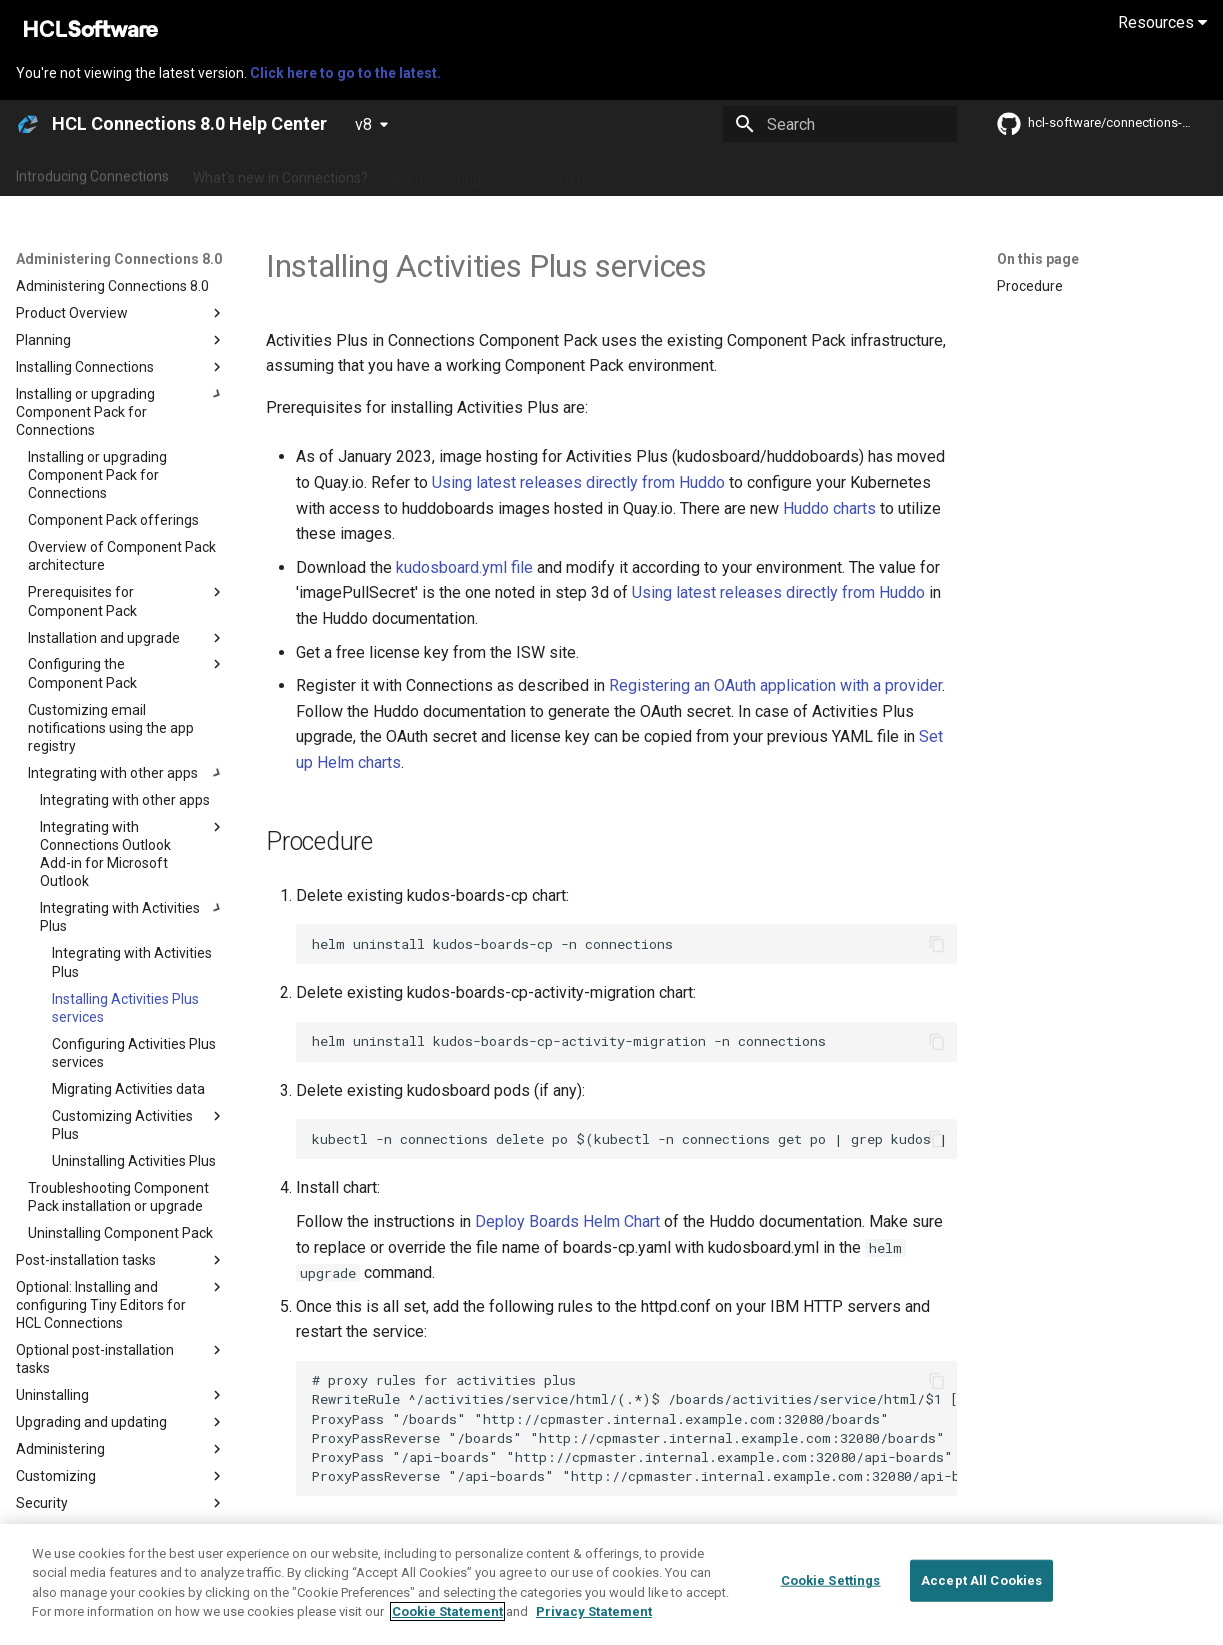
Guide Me (1020, 173)
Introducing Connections (92, 173)
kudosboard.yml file (464, 567)
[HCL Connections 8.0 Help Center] (28, 124)
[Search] (840, 124)
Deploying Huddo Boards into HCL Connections (615, 1540)
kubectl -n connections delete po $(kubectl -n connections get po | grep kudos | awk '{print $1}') (634, 1139)
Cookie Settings (831, 1615)
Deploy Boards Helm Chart (567, 1221)
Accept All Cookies (981, 1615)
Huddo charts (829, 508)
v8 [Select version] (363, 124)
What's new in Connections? (280, 173)
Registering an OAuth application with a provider (775, 685)
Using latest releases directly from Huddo (578, 482)
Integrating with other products (869, 173)
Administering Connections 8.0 (488, 173)
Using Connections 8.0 (678, 173)
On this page (1038, 259)
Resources (1162, 22)
